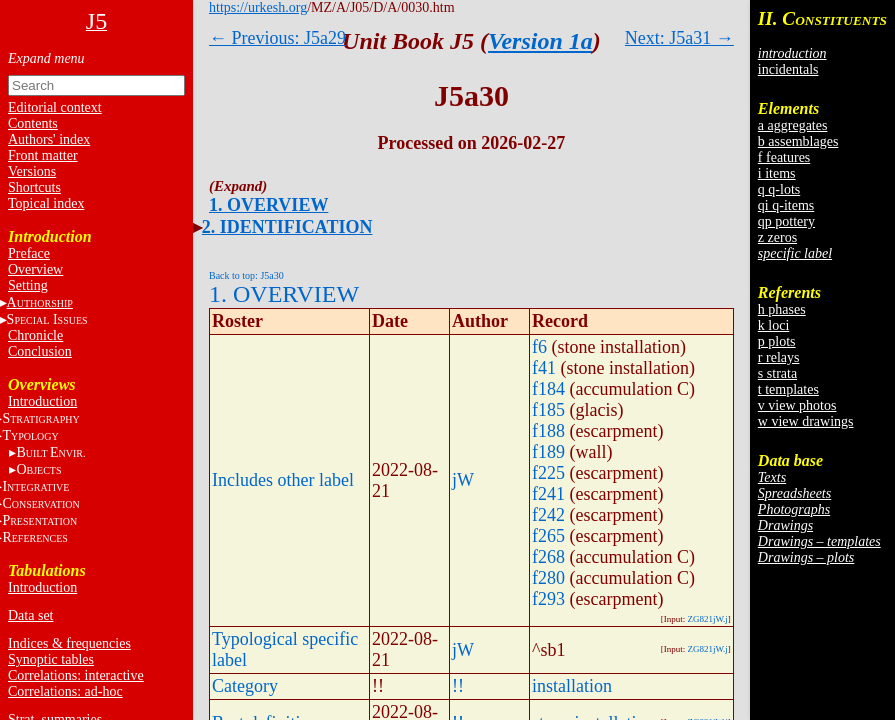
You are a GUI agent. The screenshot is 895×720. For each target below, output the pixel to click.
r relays (779, 357)
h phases (782, 309)
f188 (548, 431)
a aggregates (793, 125)
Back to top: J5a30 (246, 275)
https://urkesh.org (258, 7)
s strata (777, 373)
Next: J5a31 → (679, 38)
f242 (548, 515)
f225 (548, 473)
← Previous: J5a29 (277, 38)
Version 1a (540, 41)
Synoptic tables (51, 659)
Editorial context (55, 107)
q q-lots (779, 189)
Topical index (46, 203)
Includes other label (283, 480)
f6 (539, 347)
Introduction (42, 401)
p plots (777, 341)
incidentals (788, 69)
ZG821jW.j (707, 619)
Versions (32, 171)
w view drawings (806, 421)
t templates (788, 389)
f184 (548, 389)
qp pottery (786, 221)
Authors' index (49, 139)
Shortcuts (34, 187)
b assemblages (798, 141)
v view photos (797, 405)
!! (458, 686)
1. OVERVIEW (268, 205)
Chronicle (35, 335)
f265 (548, 536)
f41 (544, 368)
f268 (548, 557)
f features (784, 157)
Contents (33, 123)
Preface (29, 253)
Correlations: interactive (76, 675)
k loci (774, 325)
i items (777, 173)
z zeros (777, 237)
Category (245, 686)
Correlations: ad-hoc (65, 691)
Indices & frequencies (69, 643)
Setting (28, 285)
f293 (548, 599)
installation (572, 686)
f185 (548, 410)
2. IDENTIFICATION (287, 227)
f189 (548, 452)
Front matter (43, 155)
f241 (548, 494)
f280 (548, 578)
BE (50, 452)
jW (463, 480)
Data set (30, 615)
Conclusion (40, 351)
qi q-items (786, 205)
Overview (35, 269)
